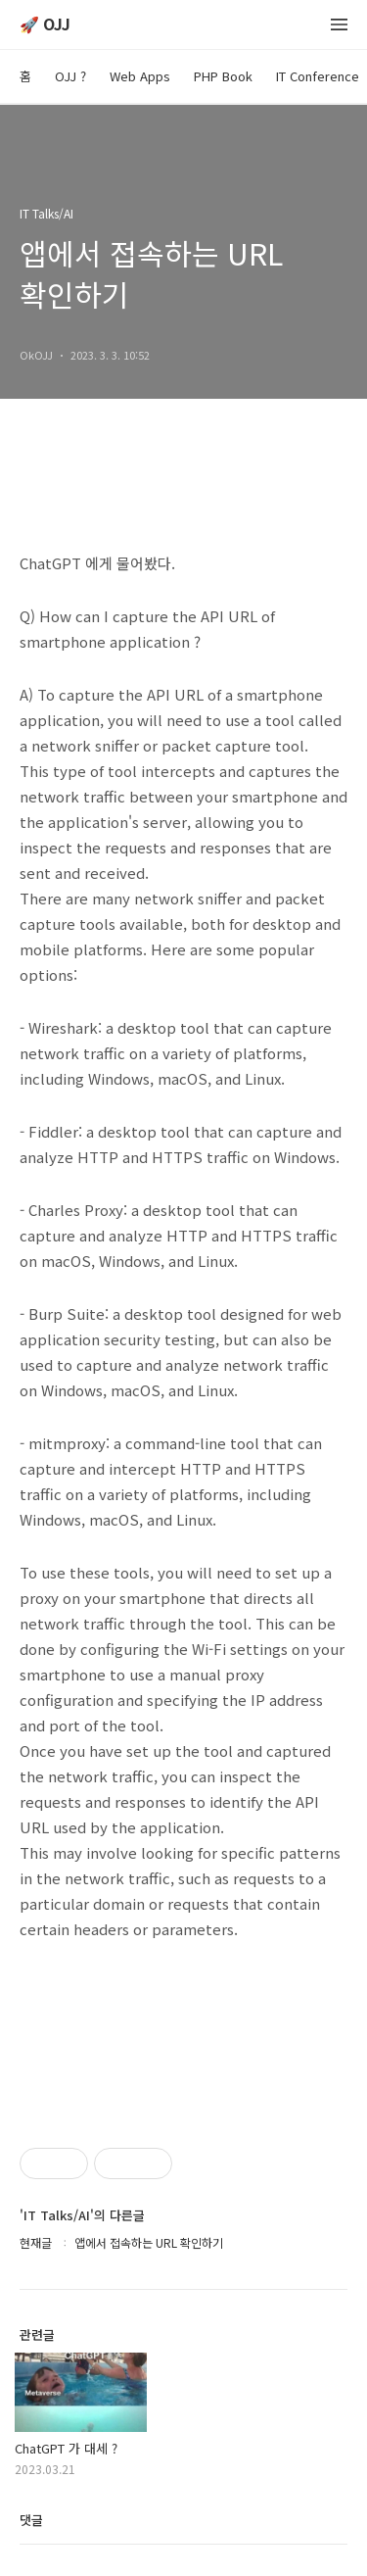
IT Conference (317, 76)
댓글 (31, 2519)
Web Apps (140, 76)
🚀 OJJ (45, 25)
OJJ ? (70, 76)
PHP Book (223, 76)
